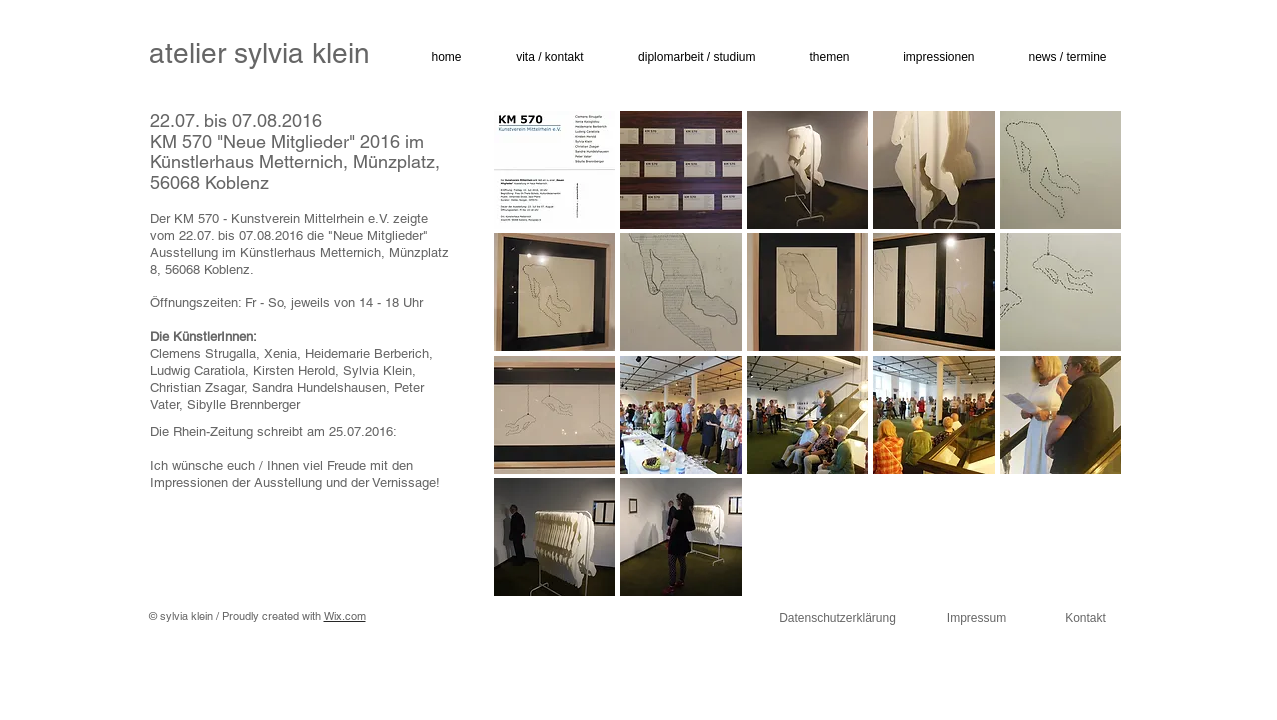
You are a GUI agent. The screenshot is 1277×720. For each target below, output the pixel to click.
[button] (540, 57)
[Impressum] (977, 619)
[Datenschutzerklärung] (838, 619)
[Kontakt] (1086, 619)
